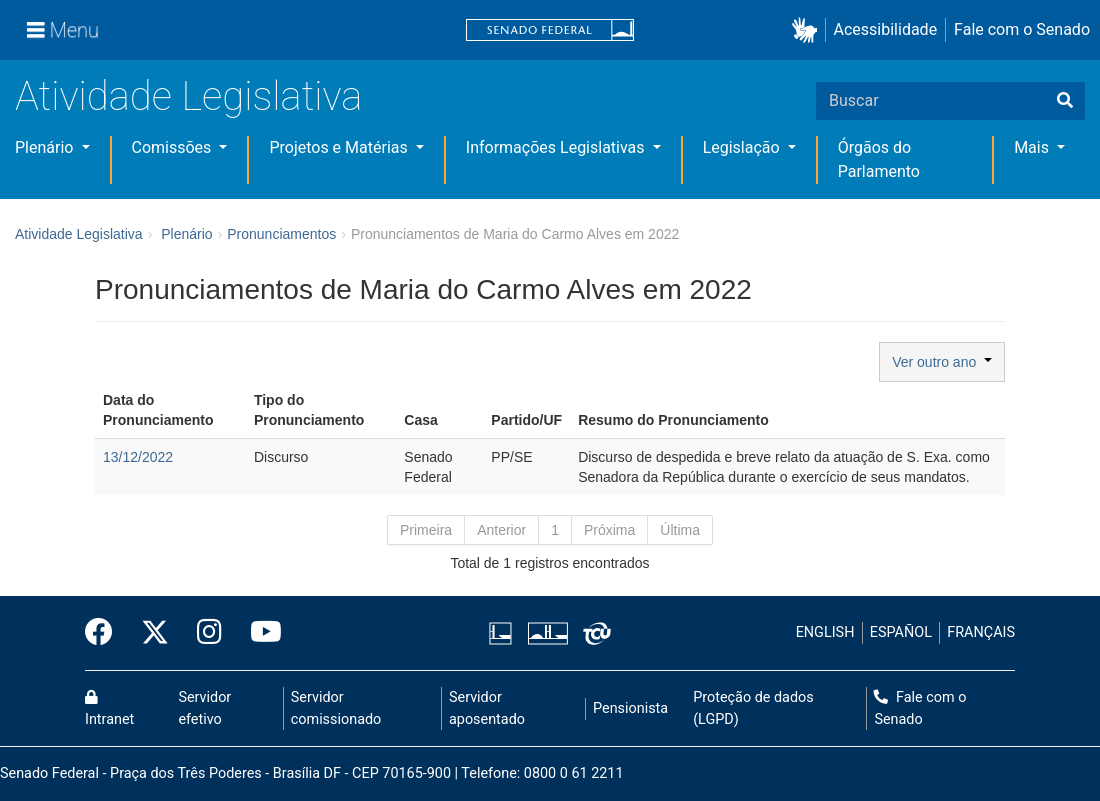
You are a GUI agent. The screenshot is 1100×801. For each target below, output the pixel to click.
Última (680, 530)
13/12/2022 (138, 457)
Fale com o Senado (1022, 29)
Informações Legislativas (557, 147)
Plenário (46, 147)
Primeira (426, 530)
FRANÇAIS (981, 632)
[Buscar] (1065, 101)
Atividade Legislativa (188, 96)
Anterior (501, 530)
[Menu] (63, 30)
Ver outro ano (942, 362)
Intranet (109, 709)
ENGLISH (825, 632)
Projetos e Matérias (340, 147)
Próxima (609, 530)
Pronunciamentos (281, 234)
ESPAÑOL (901, 632)
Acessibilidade (886, 29)
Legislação (743, 147)
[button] (808, 30)
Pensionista (630, 708)
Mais (1033, 147)
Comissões (174, 147)
